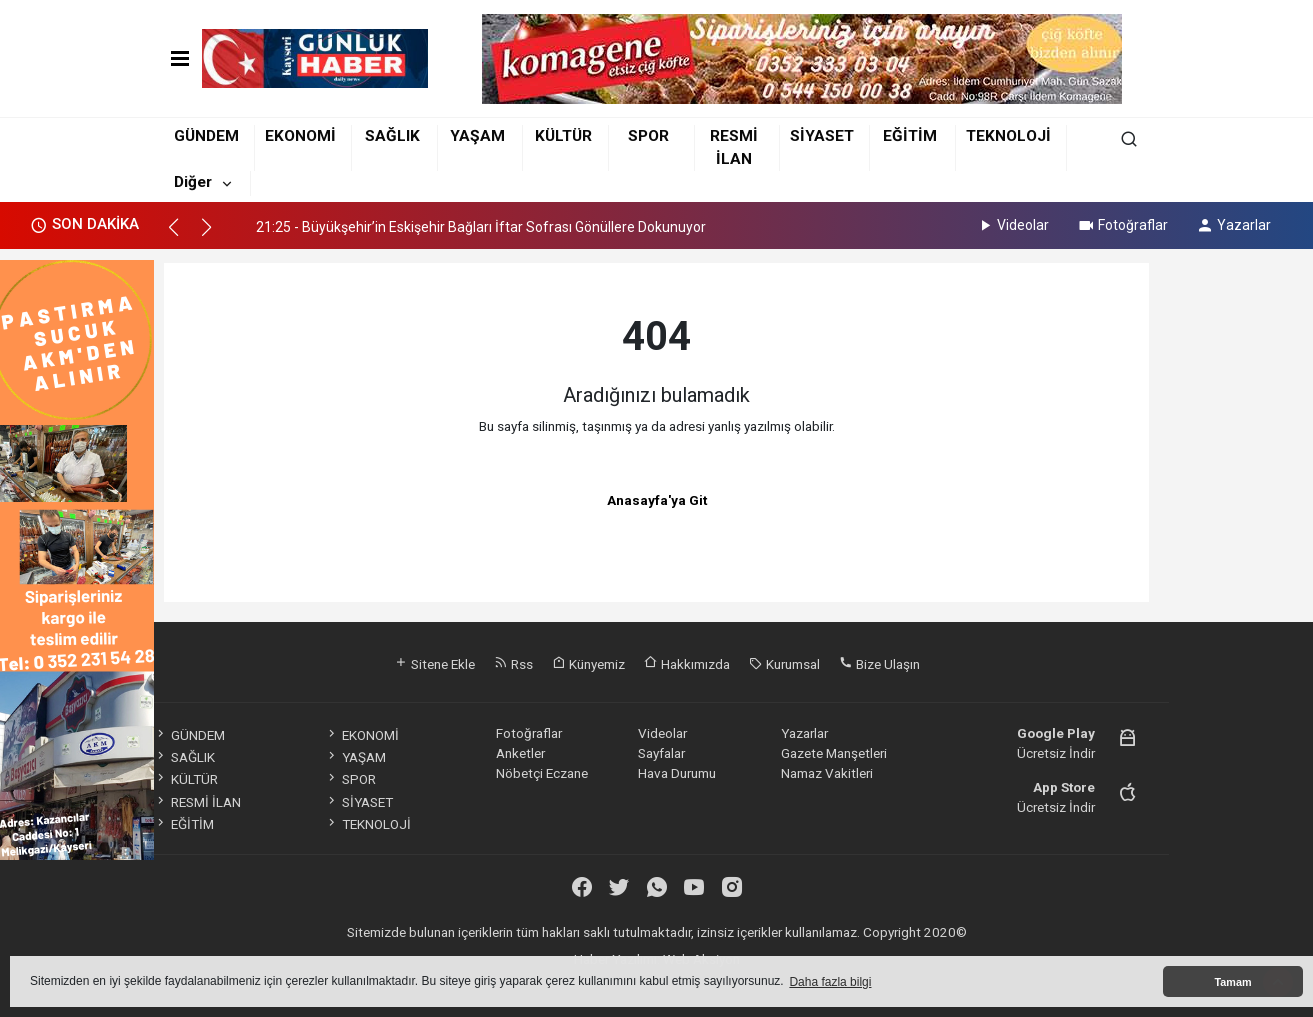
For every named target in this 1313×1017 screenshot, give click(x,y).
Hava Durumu (677, 773)
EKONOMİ (300, 136)
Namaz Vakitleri (827, 773)
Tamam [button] (1232, 982)
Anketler (520, 753)
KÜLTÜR (563, 136)
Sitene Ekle (434, 664)
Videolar (1012, 225)
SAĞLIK (392, 136)
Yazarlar (1233, 225)
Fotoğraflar (1122, 225)
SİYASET (822, 136)
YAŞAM (477, 136)
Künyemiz (588, 664)
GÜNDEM (206, 136)
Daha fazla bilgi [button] (830, 982)
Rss (513, 664)
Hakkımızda (687, 664)
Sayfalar (661, 753)
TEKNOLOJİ (1008, 136)
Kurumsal (784, 664)
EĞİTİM (910, 136)
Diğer (193, 182)
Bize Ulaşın (879, 664)
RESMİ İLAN (197, 802)
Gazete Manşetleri (834, 753)
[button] (182, 236)
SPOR (648, 136)
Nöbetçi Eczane (542, 773)
